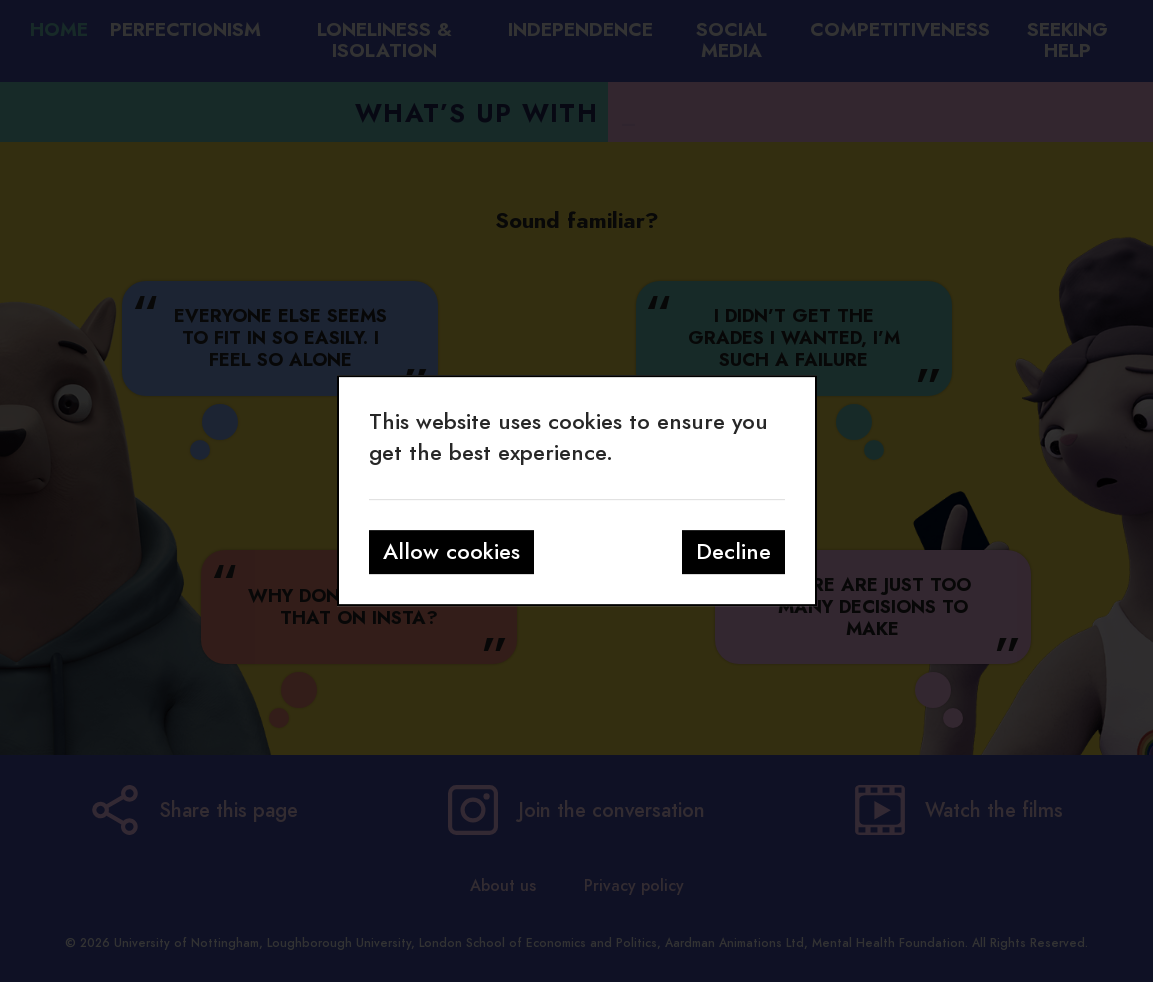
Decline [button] (733, 551)
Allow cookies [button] (451, 551)
